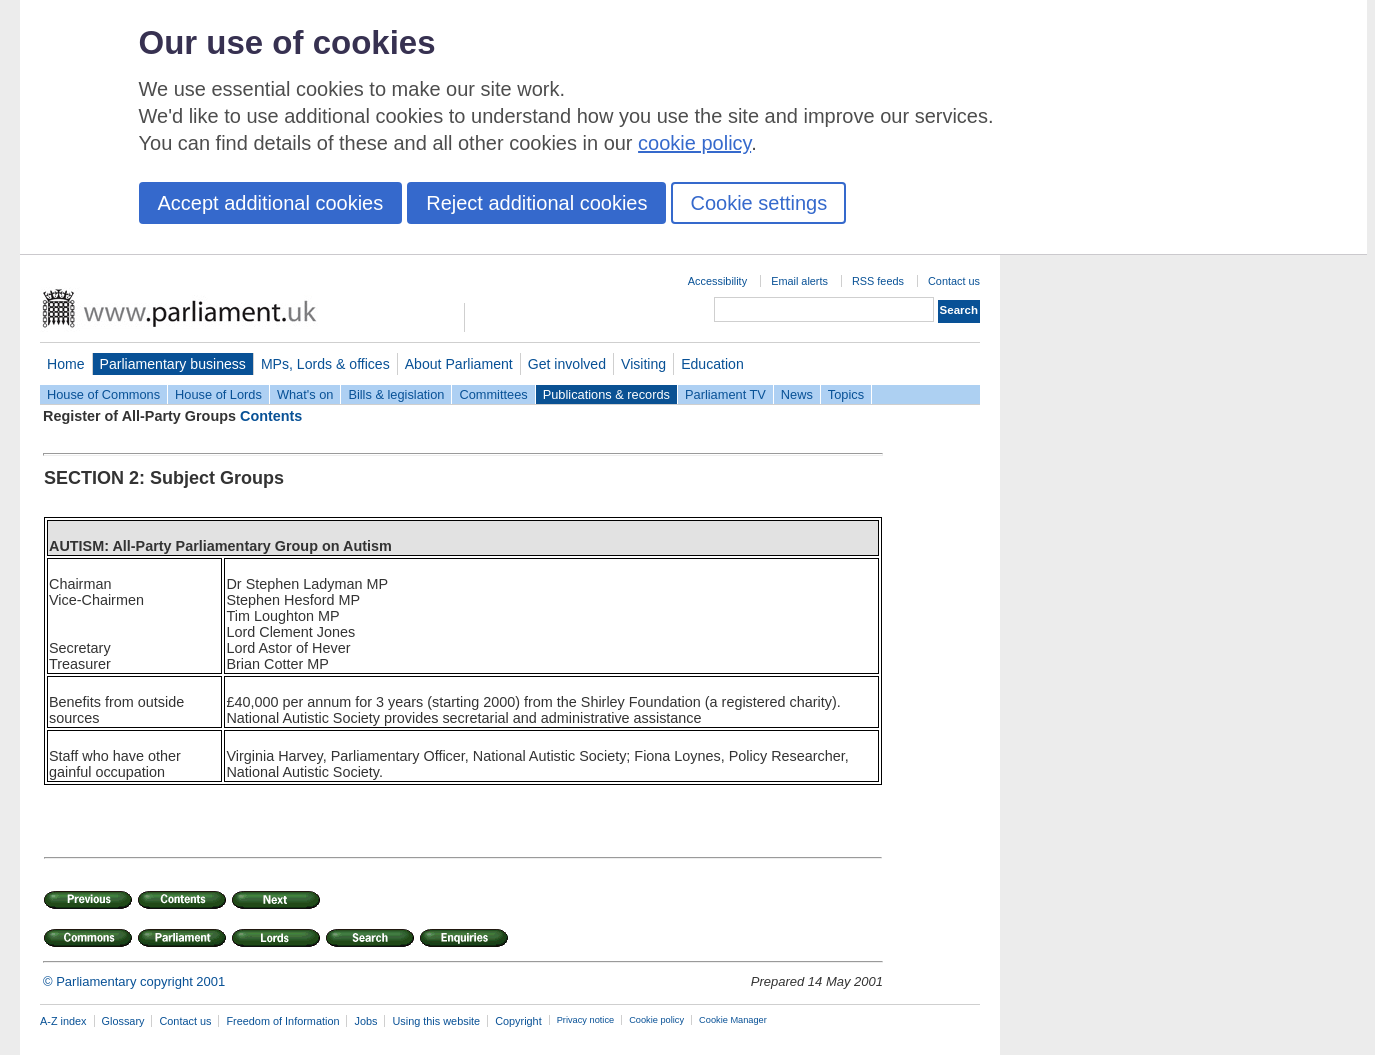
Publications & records (606, 394)
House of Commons (103, 394)
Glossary (123, 1021)
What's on (305, 394)
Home (66, 364)
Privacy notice (585, 1020)
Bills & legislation (396, 394)
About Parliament (459, 364)
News (797, 394)
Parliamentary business (173, 364)
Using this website (436, 1021)
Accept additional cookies (271, 203)
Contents (271, 416)
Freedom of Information (282, 1021)
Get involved (567, 364)
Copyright (518, 1021)
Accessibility (717, 281)
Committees (493, 394)
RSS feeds (878, 281)
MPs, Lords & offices (325, 364)
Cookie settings (758, 203)
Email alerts (799, 281)
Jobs (365, 1021)
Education (712, 364)
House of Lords (218, 394)
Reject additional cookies (536, 203)
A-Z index (63, 1021)
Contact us (954, 281)
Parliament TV (725, 394)
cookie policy (694, 143)
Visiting (643, 364)
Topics (846, 394)
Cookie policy (656, 1020)
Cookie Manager (733, 1020)
